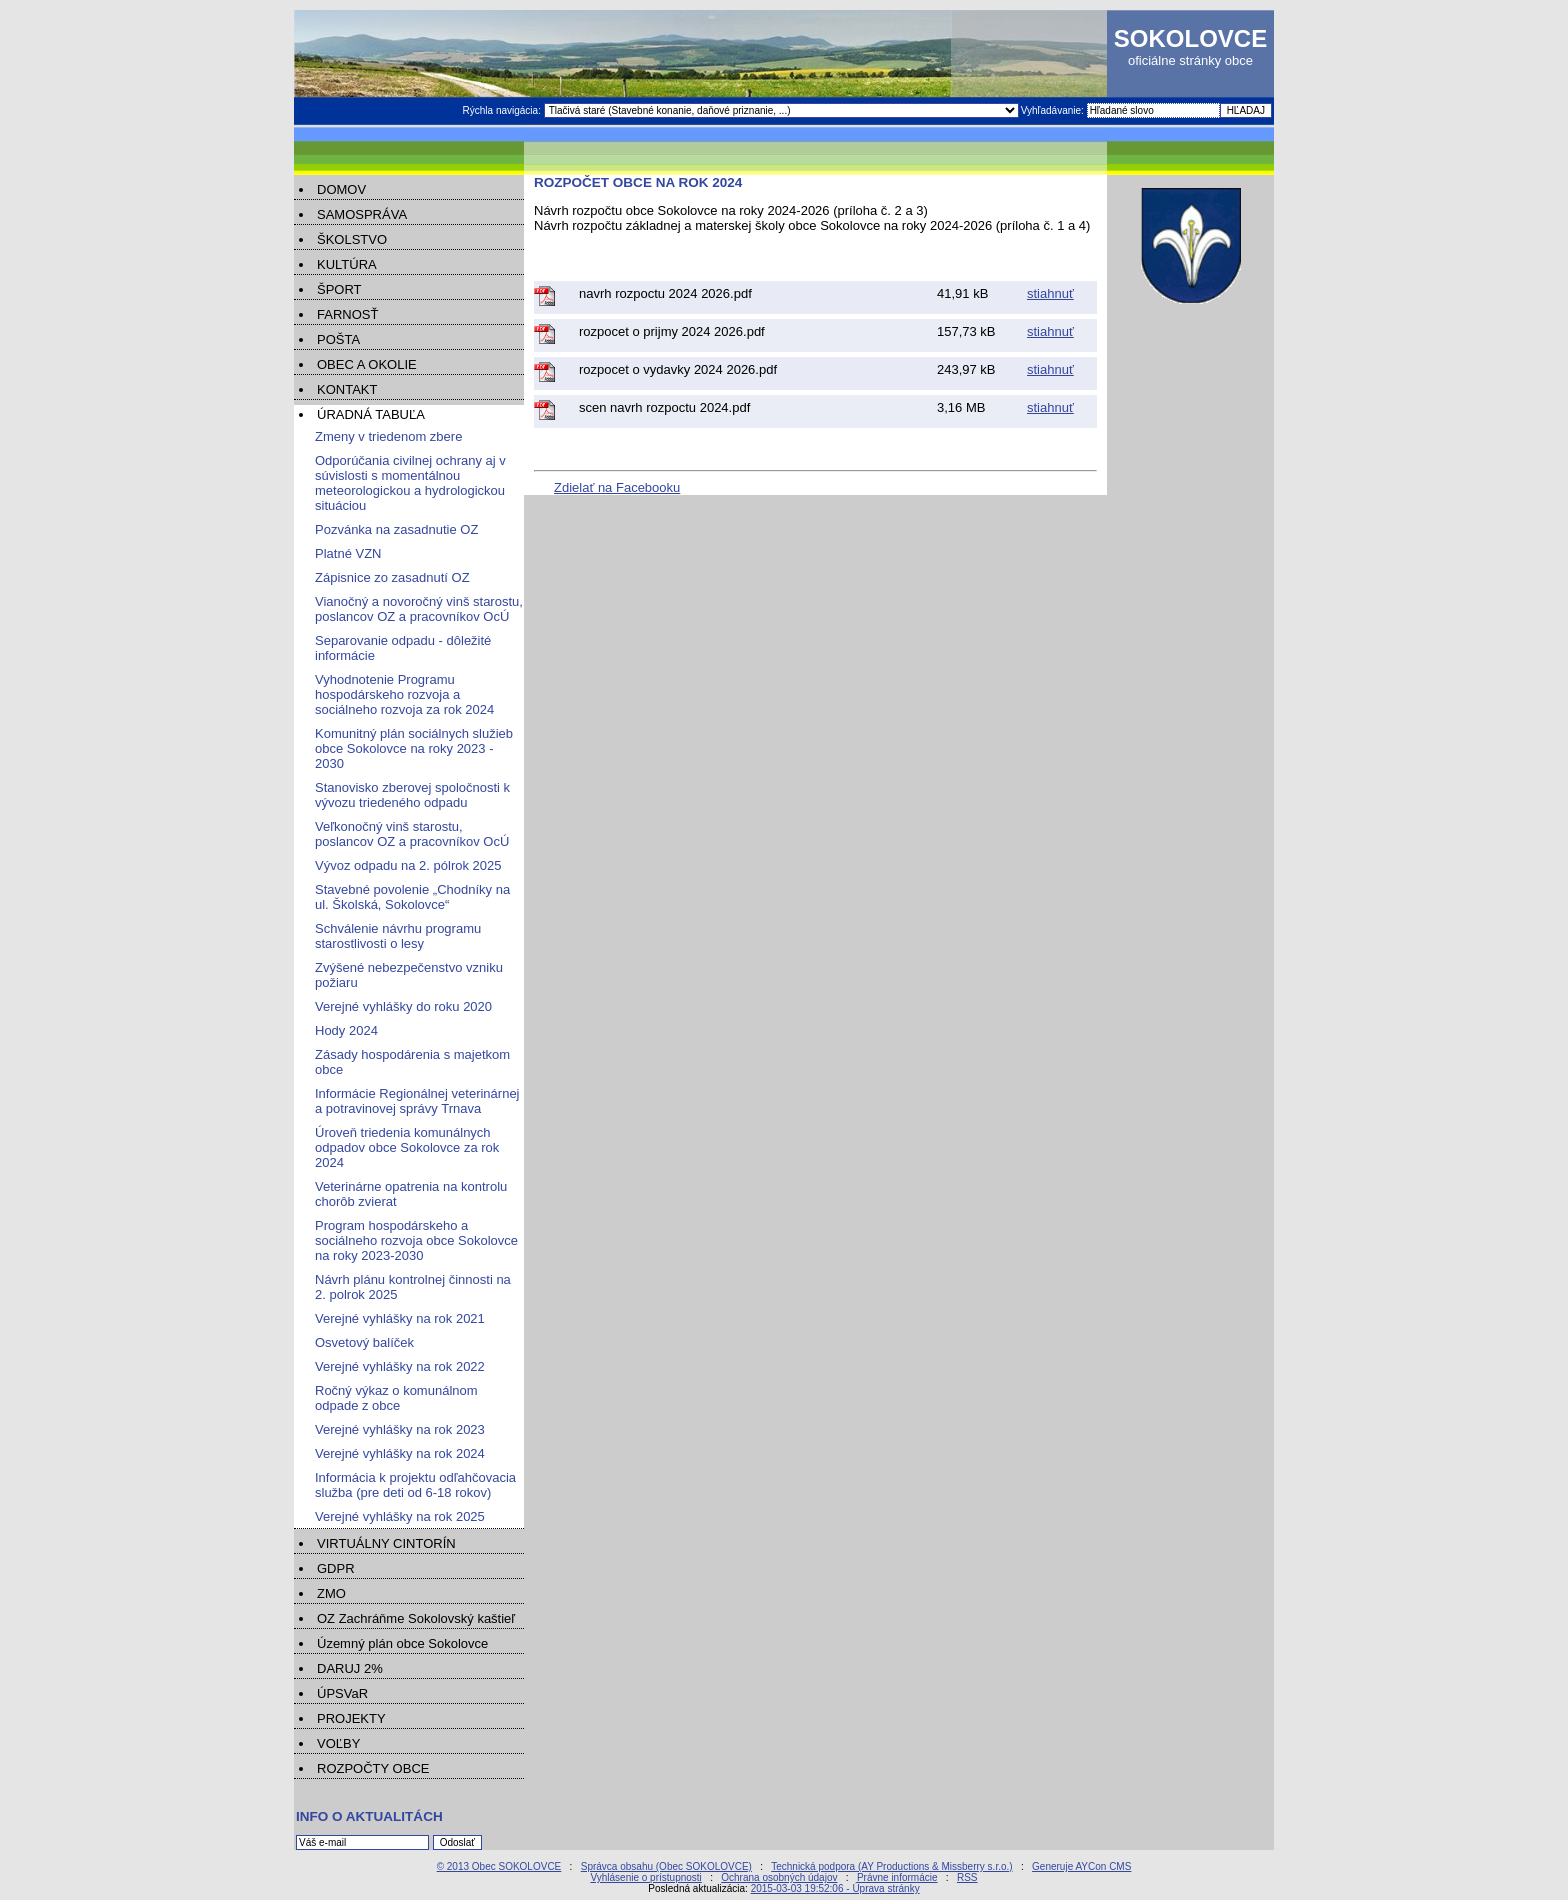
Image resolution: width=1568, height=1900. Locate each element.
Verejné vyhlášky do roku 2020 (403, 1006)
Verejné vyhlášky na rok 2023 (400, 1429)
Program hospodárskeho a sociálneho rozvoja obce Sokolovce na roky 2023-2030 (416, 1240)
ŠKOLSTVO (352, 239)
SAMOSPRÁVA (362, 214)
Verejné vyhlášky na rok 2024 (400, 1453)
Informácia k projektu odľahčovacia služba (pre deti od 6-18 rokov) (415, 1485)
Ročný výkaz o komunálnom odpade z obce (396, 1398)
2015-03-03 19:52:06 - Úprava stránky (835, 1888)
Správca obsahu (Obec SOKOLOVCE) (666, 1866)
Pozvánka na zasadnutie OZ (396, 529)
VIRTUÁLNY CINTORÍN (386, 1543)
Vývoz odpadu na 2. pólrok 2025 (408, 865)
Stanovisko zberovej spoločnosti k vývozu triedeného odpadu (412, 795)
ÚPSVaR (342, 1693)
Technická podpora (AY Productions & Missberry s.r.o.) (891, 1866)
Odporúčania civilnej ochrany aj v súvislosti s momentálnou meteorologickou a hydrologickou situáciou (410, 483)
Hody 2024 (346, 1030)
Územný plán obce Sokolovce (402, 1643)
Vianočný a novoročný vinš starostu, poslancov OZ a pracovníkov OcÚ (419, 609)
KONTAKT (347, 389)
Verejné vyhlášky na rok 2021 (400, 1318)
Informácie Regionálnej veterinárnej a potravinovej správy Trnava (417, 1101)
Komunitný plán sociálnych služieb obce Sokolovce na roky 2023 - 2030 (414, 748)
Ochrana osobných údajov (779, 1877)
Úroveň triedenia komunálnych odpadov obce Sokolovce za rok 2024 (407, 1147)
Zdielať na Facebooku (617, 487)
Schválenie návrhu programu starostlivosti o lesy (398, 936)
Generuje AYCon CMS (1081, 1866)
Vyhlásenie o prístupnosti (645, 1877)
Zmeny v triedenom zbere (388, 436)
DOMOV (341, 189)
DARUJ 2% (350, 1668)
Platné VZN (348, 553)
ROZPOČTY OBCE (373, 1768)
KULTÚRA (347, 264)
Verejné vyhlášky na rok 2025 (400, 1516)
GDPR (336, 1568)
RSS (967, 1877)
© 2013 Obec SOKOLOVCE (499, 1866)
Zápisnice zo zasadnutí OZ (392, 577)
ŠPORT (339, 289)
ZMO (331, 1593)
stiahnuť (1050, 293)
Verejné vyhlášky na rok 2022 (400, 1366)
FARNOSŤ (347, 314)
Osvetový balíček (364, 1342)
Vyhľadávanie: (1054, 110)
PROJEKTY (351, 1718)
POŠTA (338, 339)
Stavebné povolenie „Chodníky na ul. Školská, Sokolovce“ (412, 897)
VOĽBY (338, 1743)
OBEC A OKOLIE (367, 364)
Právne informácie (897, 1877)
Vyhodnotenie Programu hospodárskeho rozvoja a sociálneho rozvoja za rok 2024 (404, 694)
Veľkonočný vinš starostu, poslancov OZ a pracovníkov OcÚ (412, 834)
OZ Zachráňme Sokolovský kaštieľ (416, 1618)
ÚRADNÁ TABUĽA (371, 414)
